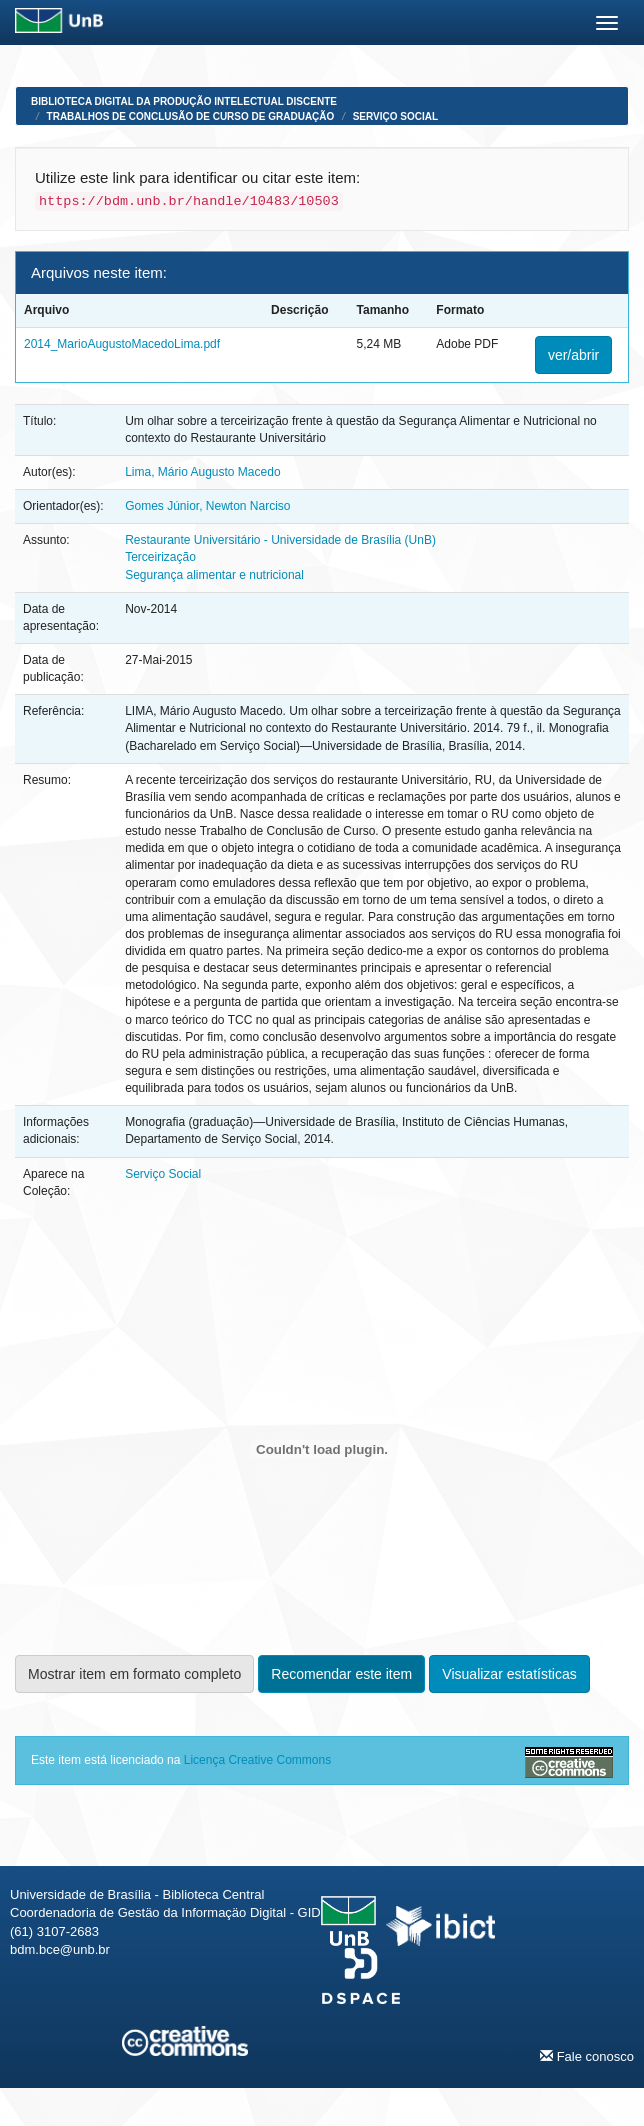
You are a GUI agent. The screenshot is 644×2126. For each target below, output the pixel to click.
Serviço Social (395, 116)
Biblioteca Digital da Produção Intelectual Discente (184, 101)
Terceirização (160, 557)
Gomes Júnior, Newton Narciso (207, 506)
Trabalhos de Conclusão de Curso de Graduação (191, 116)
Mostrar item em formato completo (134, 1674)
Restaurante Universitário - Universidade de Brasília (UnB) (280, 540)
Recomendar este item (341, 1674)
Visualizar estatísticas (509, 1674)
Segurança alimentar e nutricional (214, 575)
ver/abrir (573, 355)
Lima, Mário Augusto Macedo (202, 472)
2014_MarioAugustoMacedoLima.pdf (122, 344)
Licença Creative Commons (257, 1760)
